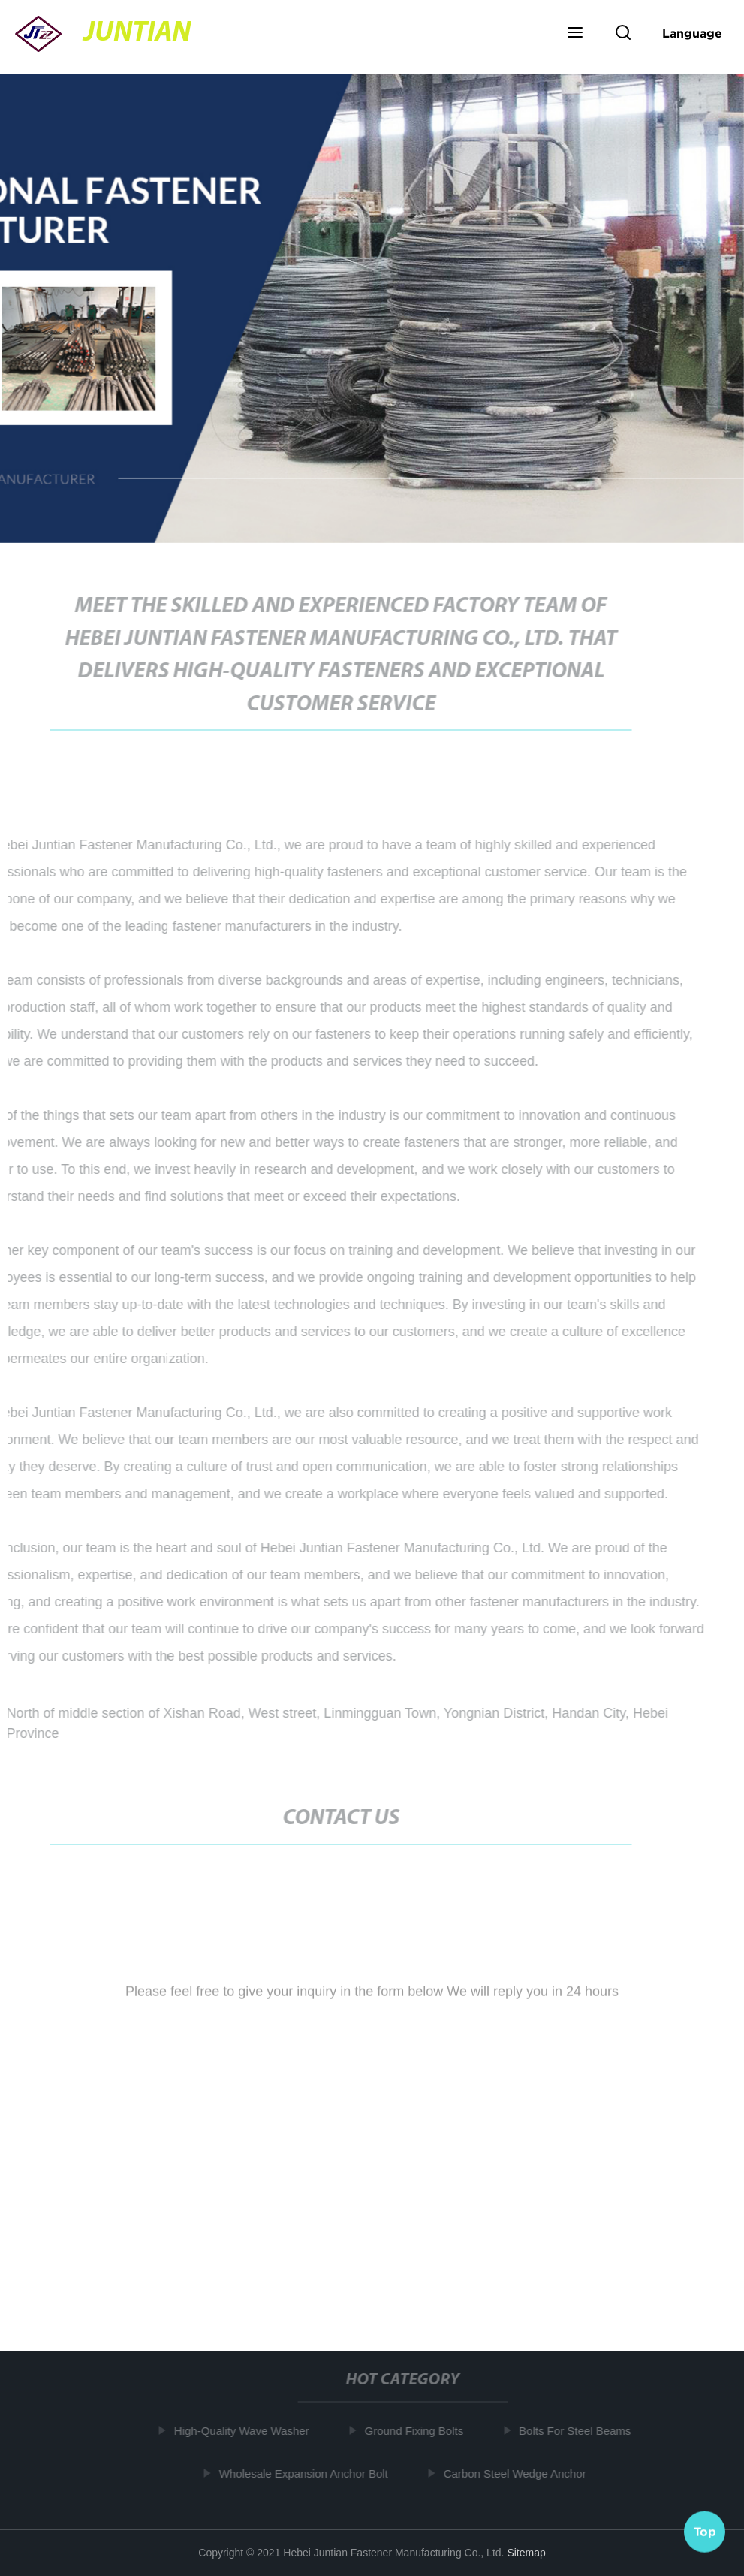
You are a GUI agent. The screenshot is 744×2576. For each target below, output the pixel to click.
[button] (575, 33)
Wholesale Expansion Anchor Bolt (305, 2472)
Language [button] (692, 33)
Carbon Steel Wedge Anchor (517, 2472)
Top (705, 2530)
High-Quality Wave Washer (244, 2430)
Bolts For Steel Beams (577, 2430)
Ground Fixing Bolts (415, 2430)
